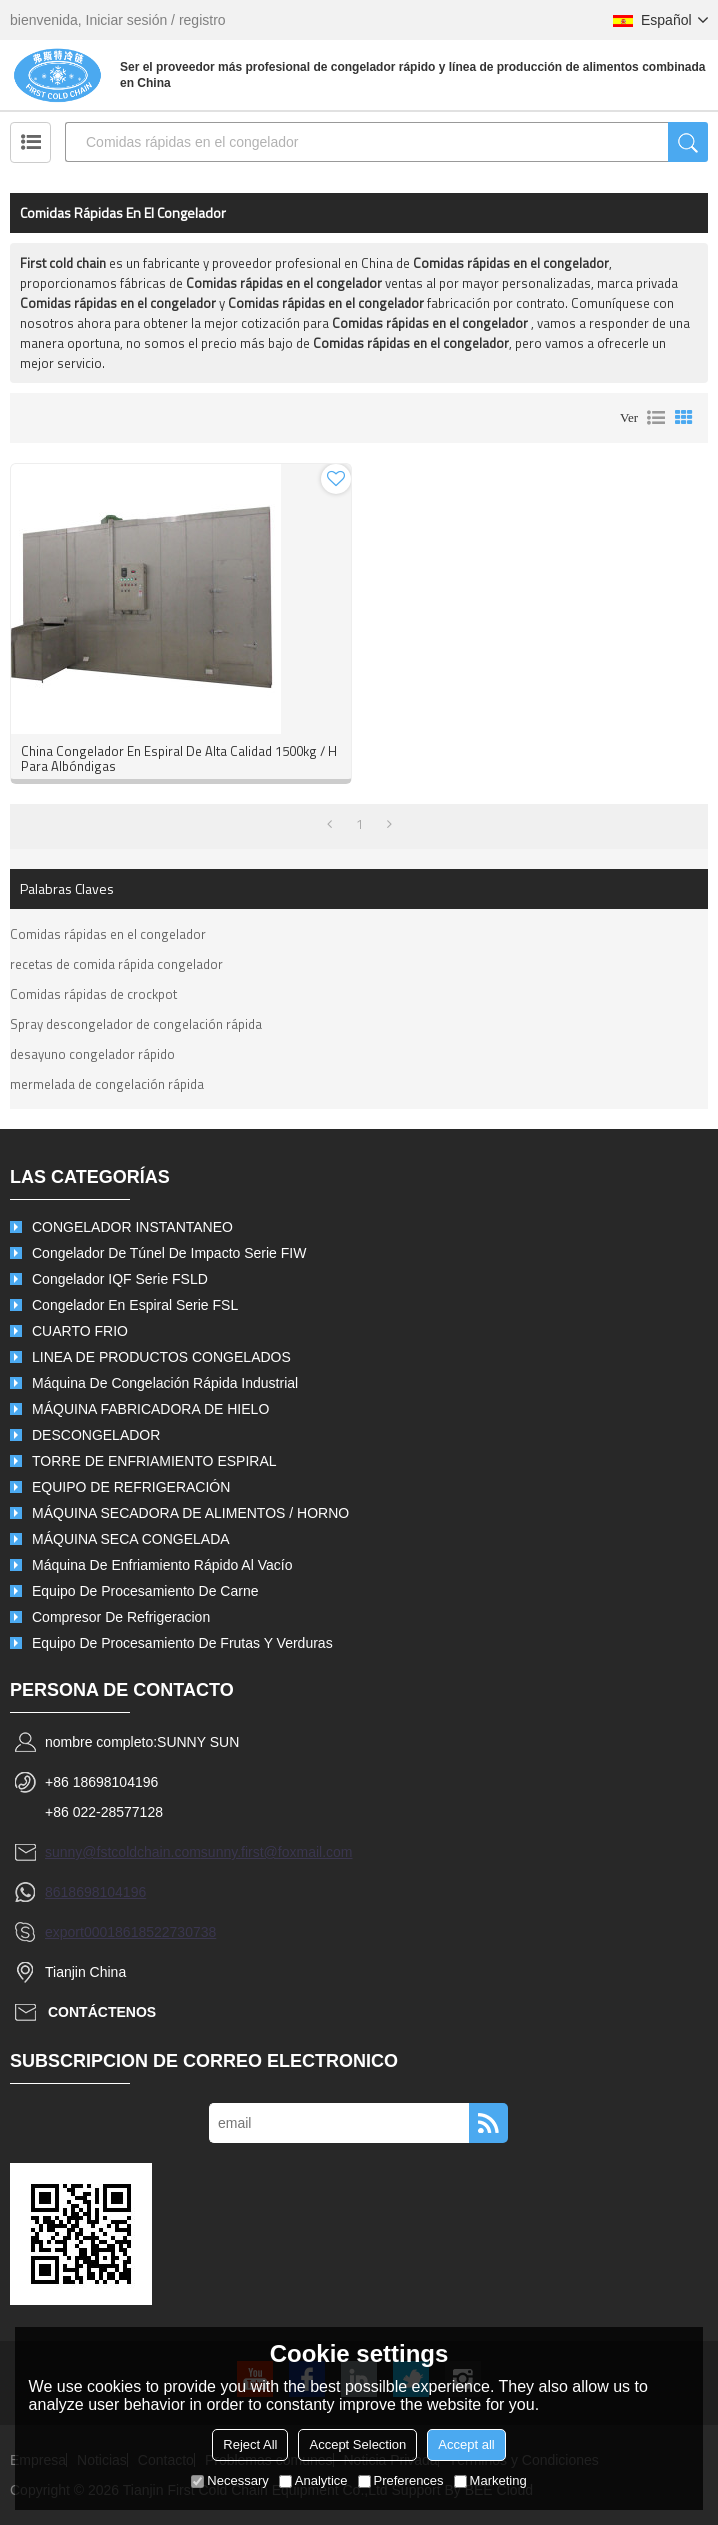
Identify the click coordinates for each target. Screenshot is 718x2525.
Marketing (490, 2480)
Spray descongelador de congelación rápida (136, 1024)
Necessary (229, 2480)
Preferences (401, 2480)
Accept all (466, 2444)
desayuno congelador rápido (92, 1054)
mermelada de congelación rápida (107, 1084)
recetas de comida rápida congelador (116, 964)
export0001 (80, 1932)
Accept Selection (357, 2444)
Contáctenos (102, 2012)
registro (202, 20)
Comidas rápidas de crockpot (93, 994)
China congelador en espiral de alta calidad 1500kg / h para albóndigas (179, 759)
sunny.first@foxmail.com (277, 1852)
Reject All (250, 2444)
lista (656, 418)
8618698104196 (95, 1892)
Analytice (313, 2480)
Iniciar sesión (127, 20)
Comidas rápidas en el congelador (108, 934)
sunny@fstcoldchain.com (123, 1852)
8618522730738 (165, 1932)
